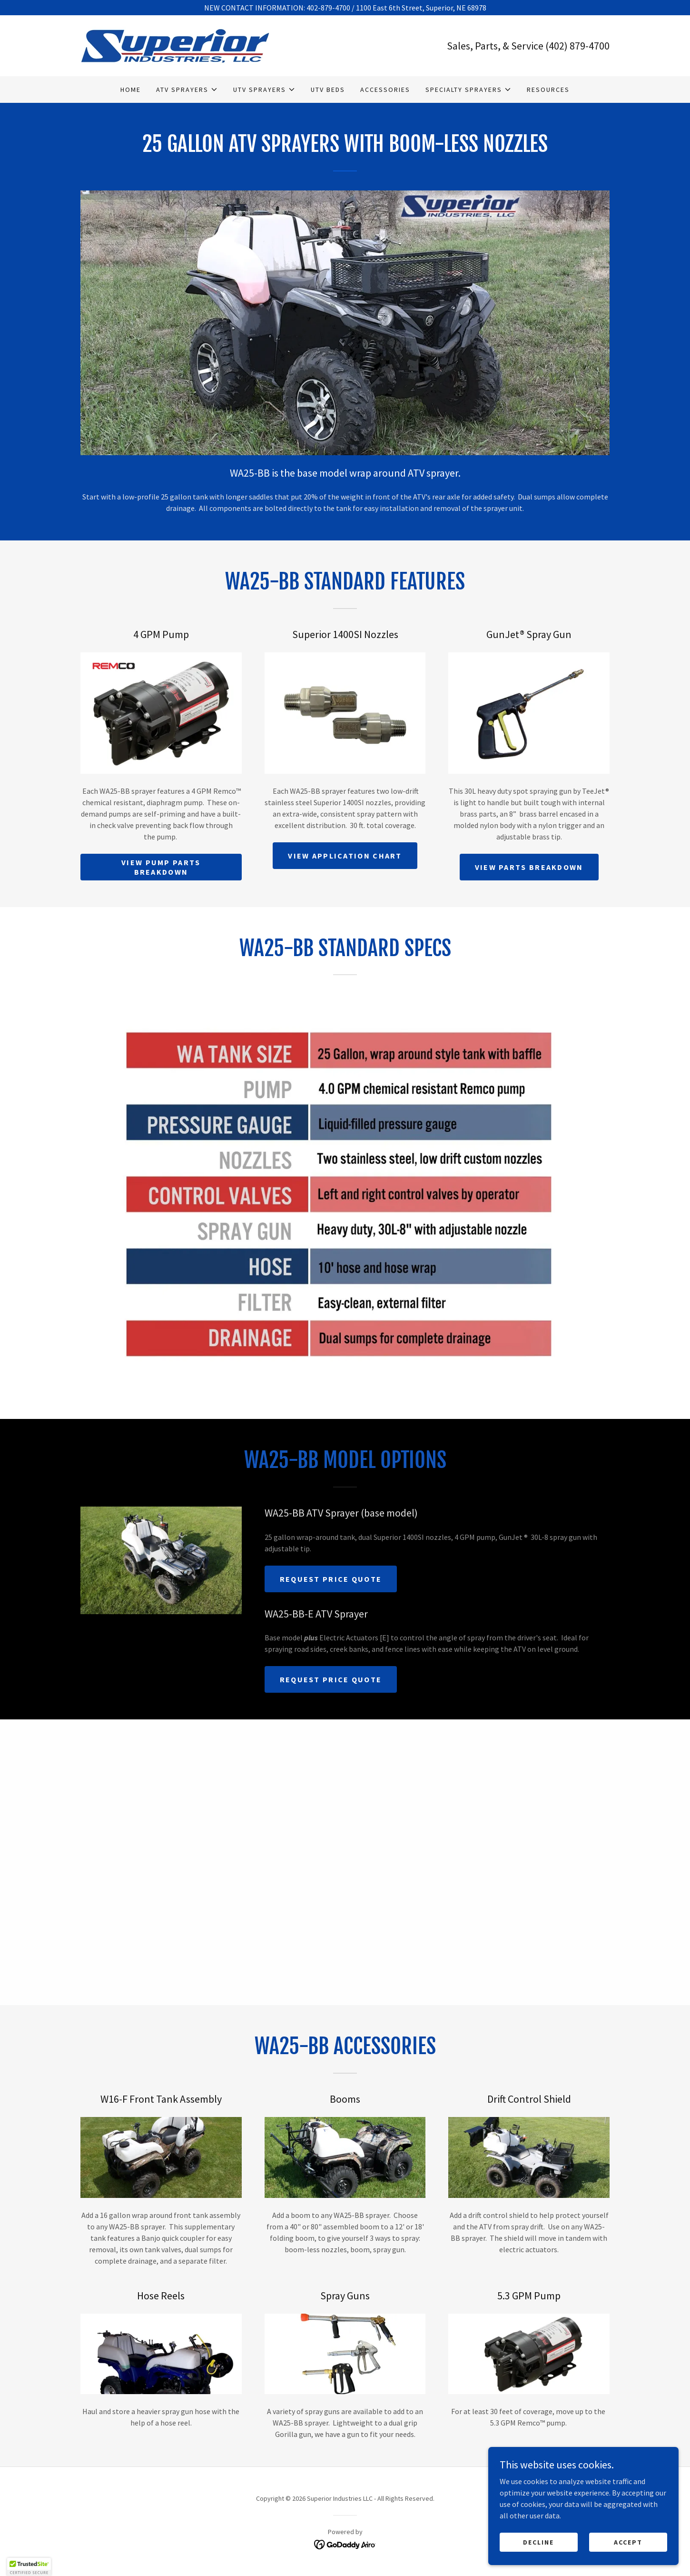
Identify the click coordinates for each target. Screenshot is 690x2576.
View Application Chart (345, 855)
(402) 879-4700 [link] (577, 45)
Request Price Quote (331, 1579)
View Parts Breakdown (529, 867)
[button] (187, 89)
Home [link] (130, 89)
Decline (538, 2541)
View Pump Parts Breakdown (160, 867)
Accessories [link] (385, 89)
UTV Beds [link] (328, 89)
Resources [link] (548, 89)
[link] (174, 45)
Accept (628, 2541)
